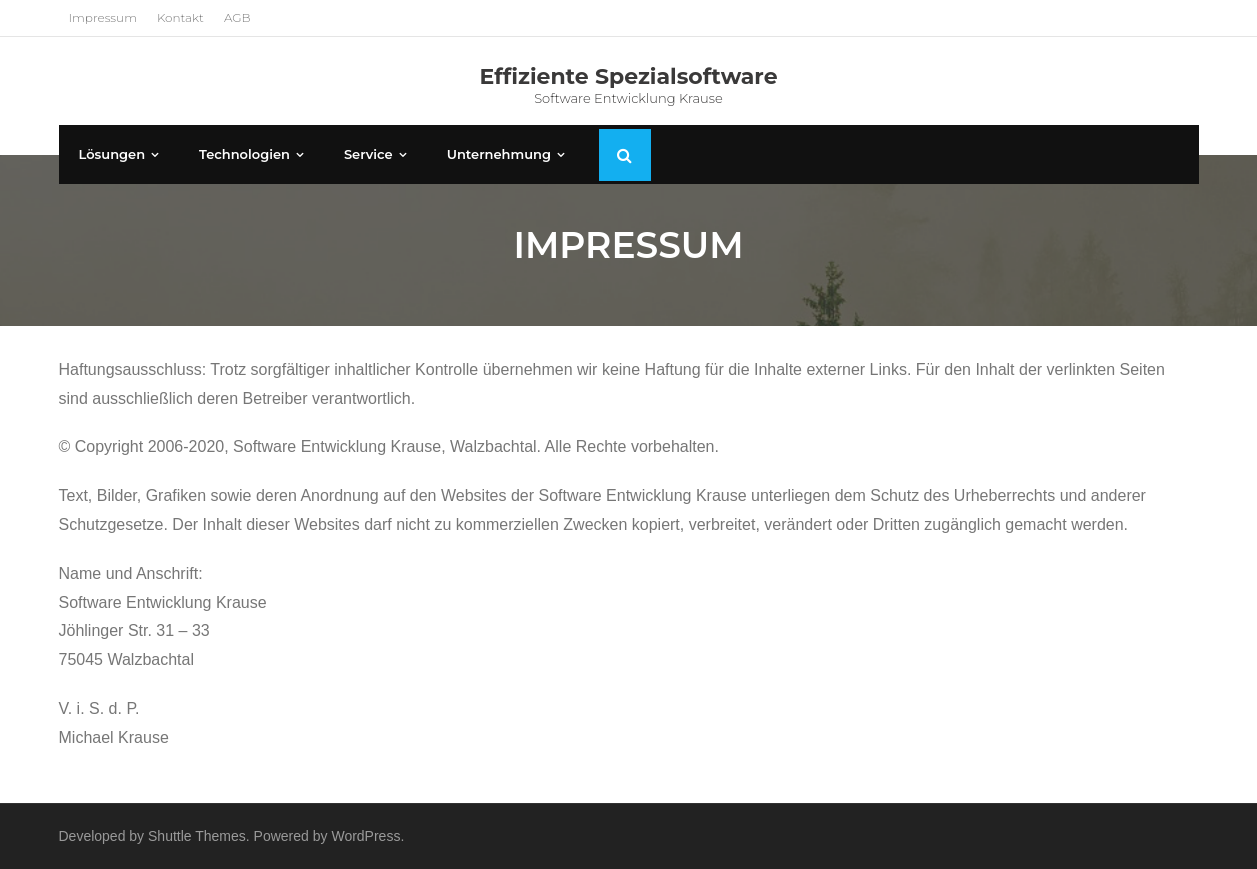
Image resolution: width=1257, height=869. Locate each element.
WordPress (365, 836)
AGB (237, 17)
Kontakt (180, 17)
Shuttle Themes (197, 836)
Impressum (103, 17)
